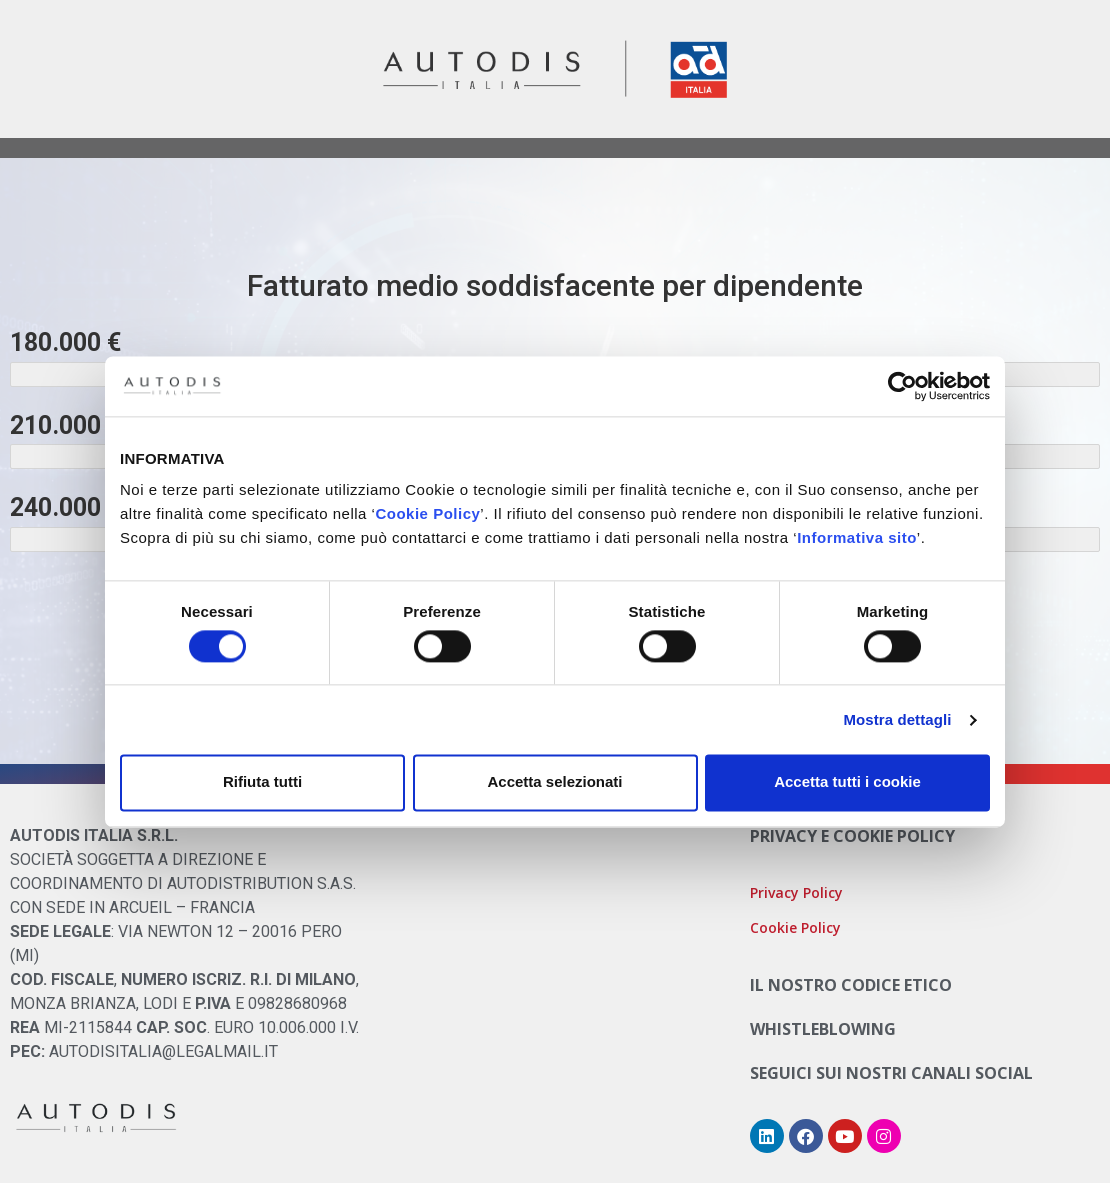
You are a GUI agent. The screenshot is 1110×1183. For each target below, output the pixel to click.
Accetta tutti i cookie (847, 782)
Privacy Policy (796, 892)
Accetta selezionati (554, 782)
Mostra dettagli (897, 719)
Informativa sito (857, 537)
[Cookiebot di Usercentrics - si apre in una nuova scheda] (902, 386)
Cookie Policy (427, 513)
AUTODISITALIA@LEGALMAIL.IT (163, 1051)
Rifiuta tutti (262, 782)
